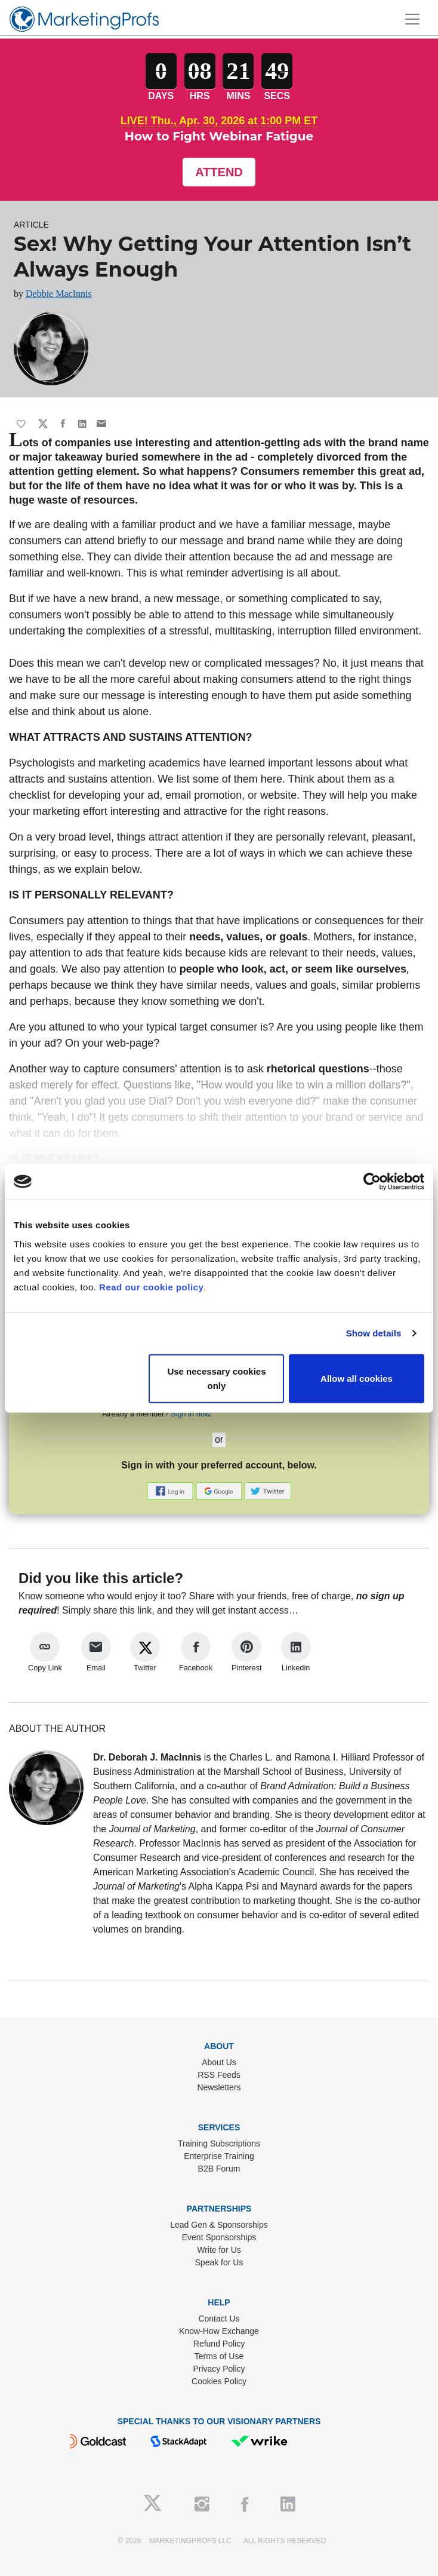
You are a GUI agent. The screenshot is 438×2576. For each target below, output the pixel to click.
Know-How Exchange (219, 2331)
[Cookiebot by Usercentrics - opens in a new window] (372, 1182)
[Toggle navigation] (412, 19)
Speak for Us (219, 2262)
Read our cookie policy (151, 1286)
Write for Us (219, 2250)
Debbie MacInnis (59, 294)
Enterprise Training (219, 2156)
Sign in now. (191, 1413)
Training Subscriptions (219, 2143)
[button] (171, 1491)
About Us (219, 2062)
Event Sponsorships (219, 2237)
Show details (374, 1333)
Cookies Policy (219, 2381)
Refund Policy (219, 2343)
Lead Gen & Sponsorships (218, 2225)
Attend (219, 172)
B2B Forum (219, 2168)
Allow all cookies (356, 1378)
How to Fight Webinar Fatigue (219, 136)
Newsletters (218, 2087)
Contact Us (218, 2318)
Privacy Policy (219, 2368)
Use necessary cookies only (216, 1378)
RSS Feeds (219, 2075)
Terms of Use (219, 2356)
